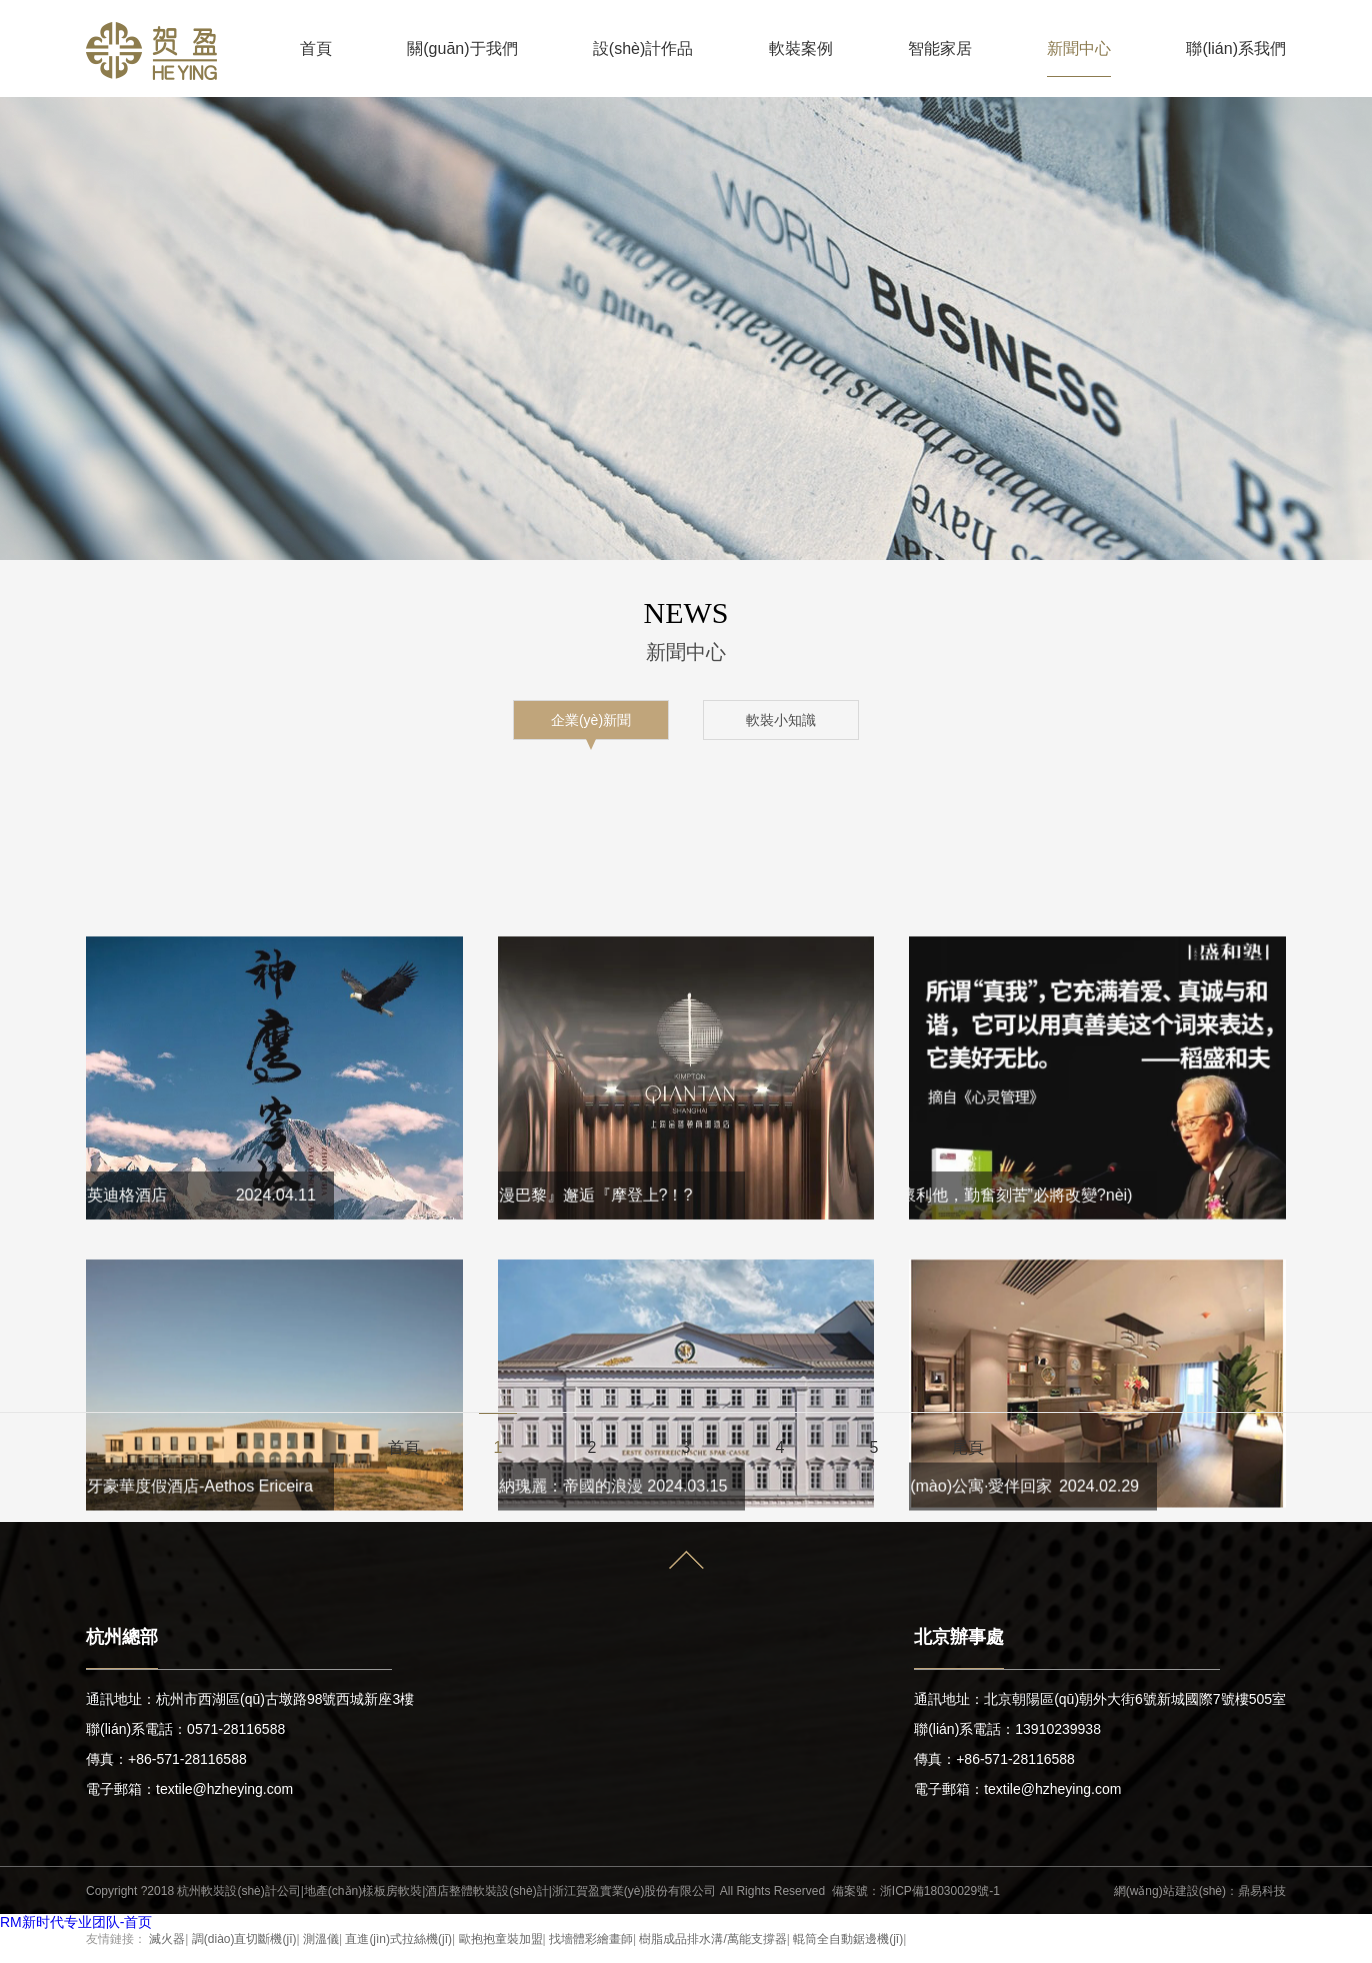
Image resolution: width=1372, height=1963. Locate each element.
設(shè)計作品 (643, 48)
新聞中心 (1079, 48)
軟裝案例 (801, 48)
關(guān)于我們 (462, 48)
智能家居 (940, 48)
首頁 (316, 48)
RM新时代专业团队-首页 (76, 1922)
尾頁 (968, 1447)
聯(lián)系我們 (1236, 48)
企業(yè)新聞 (591, 720)
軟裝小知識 (781, 720)
